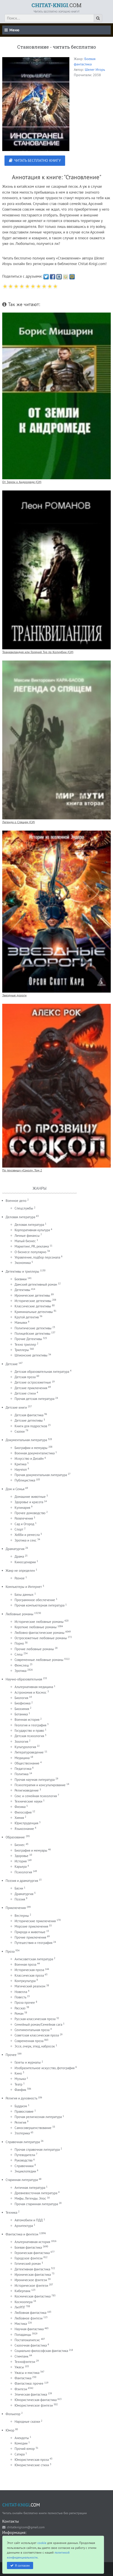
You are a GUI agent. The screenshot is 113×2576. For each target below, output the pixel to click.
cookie (41, 2543)
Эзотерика (22, 2133)
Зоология (21, 1741)
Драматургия (15, 1549)
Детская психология (29, 1736)
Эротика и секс (25, 1540)
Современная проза (29, 2041)
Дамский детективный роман (36, 1284)
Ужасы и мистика (27, 2373)
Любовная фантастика (30, 2312)
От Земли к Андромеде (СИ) (21, 482)
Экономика (23, 1263)
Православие (24, 2111)
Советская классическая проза (37, 2035)
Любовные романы (19, 1614)
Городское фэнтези (29, 2258)
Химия (19, 1818)
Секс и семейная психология (36, 1796)
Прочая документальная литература (41, 1475)
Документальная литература (26, 1440)
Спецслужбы (24, 1208)
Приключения (16, 1908)
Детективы (22, 1290)
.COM (56, 5)
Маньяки (21, 1322)
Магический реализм (30, 1986)
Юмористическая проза (32, 2459)
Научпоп (21, 1469)
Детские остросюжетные (33, 1382)
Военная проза (25, 1964)
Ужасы (19, 2367)
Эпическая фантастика (31, 2394)
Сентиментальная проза (32, 2030)
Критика (20, 1464)
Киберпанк (22, 2291)
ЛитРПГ (20, 2307)
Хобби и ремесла (27, 1535)
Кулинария (22, 1507)
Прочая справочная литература (37, 2149)
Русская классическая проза (35, 2019)
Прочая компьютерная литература (39, 1605)
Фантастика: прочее (29, 2383)
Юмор (10, 2430)
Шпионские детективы (31, 1355)
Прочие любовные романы (34, 1649)
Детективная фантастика (32, 2269)
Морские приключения (31, 1926)
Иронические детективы (32, 1295)
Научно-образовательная (24, 1679)
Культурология (25, 1747)
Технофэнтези (25, 2362)
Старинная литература (22, 2180)
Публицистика (25, 1480)
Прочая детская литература (34, 1399)
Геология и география (30, 1725)
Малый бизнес (25, 1241)
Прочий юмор (25, 2448)
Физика (20, 1807)
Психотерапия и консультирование (40, 1785)
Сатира (20, 2454)
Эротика (20, 1671)
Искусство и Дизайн (29, 1458)
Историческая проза (29, 1970)
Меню (11, 30)
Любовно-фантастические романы (39, 1632)
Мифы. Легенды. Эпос (30, 2198)
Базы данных (24, 1594)
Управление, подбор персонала (37, 1257)
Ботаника (21, 1714)
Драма (19, 1556)
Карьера (21, 1866)
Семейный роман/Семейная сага (38, 2024)
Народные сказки (27, 2421)
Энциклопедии (25, 2171)
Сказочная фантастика (31, 2345)
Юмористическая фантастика (36, 2400)
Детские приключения (31, 1388)
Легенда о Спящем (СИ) (18, 822)
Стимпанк (21, 2356)
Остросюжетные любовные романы (41, 1638)
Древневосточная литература (36, 2193)
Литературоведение (29, 1752)
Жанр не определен (20, 1570)
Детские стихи (25, 1393)
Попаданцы (23, 2334)
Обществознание (27, 1763)
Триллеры (22, 1350)
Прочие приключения (30, 1937)
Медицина (22, 1758)
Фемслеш (22, 1665)
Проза (10, 1951)
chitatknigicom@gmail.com (26, 2527)
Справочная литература (23, 2142)
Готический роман (28, 2263)
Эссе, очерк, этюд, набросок (35, 2046)
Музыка (20, 2079)
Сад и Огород (24, 1524)
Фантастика (23, 2378)
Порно (19, 1643)
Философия (23, 1812)
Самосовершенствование (33, 2128)
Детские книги (16, 1407)
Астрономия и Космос (31, 1692)
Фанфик (20, 2090)
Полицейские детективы (32, 1333)
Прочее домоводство (30, 1513)
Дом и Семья (15, 1489)
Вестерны (22, 1915)
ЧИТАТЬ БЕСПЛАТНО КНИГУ (37, 160)
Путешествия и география (33, 1943)
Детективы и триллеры (22, 1271)
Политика (21, 1774)
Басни (19, 1888)
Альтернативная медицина (34, 1687)
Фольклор (13, 2414)
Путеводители (25, 2155)
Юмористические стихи (32, 2465)
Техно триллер (25, 1344)
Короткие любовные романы (36, 1627)
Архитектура (24, 2226)
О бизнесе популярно (30, 1252)
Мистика (21, 2323)
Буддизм (21, 2106)
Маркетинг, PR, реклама (32, 1246)
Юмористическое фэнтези (34, 2405)
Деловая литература (20, 1217)
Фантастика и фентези (22, 2234)
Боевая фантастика (28, 2247)
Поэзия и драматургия (22, 1881)
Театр (18, 2084)
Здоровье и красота (29, 1502)
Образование (15, 1837)
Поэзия (20, 1899)
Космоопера (23, 2302)
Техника (11, 2212)
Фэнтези (21, 2389)
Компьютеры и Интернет (24, 1587)
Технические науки (28, 1801)
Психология (23, 1872)
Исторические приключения (35, 1921)
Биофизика (22, 1703)
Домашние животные (30, 1496)
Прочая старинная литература (36, 2204)
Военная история (27, 1719)
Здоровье (21, 1856)
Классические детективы (33, 1306)
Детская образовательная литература (42, 1371)
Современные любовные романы (39, 1660)
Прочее (11, 2055)
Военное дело (16, 1200)
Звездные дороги (14, 995)
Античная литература (30, 2187)
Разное (20, 1578)
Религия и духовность (21, 2098)
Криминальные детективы (34, 1312)
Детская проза (25, 1377)
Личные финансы (27, 1235)
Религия (20, 2122)
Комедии (21, 2443)
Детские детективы (29, 1420)
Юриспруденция (26, 1823)
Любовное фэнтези (29, 2318)
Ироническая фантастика (33, 2274)
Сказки (20, 1431)
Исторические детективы (33, 1301)
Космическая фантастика (33, 2296)
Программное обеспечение (35, 1600)
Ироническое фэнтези (31, 2280)
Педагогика (23, 1768)
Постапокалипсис (27, 2340)
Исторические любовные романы (39, 1621)
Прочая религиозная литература (38, 2117)
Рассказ (20, 2008)
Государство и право (29, 1730)
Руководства (23, 2160)
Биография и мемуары (31, 1850)
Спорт (19, 1529)
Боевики (21, 1279)
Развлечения (24, 1518)
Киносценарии (25, 1562)
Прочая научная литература (35, 1779)
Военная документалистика (35, 1453)
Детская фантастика (29, 1415)
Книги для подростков (31, 1426)
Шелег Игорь (95, 69)
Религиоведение (27, 1790)
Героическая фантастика (32, 2253)
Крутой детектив (27, 1317)
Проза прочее (25, 2002)
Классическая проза (29, 1975)
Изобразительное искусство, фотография (45, 2068)
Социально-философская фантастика (41, 2351)
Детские (12, 1364)
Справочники (24, 2166)
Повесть (20, 1997)
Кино (18, 2073)
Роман (19, 2013)
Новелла (21, 1992)
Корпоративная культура (32, 1230)
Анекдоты (22, 2438)
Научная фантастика (29, 2329)
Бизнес (20, 1845)
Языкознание (24, 1829)
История (21, 1861)
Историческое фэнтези (31, 2285)
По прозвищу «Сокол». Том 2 (22, 1170)
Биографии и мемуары (31, 1448)
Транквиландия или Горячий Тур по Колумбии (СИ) (37, 652)
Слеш (19, 1654)
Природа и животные (30, 1932)
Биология (21, 1698)
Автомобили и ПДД (29, 2220)
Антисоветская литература (34, 1959)
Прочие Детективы (28, 1339)
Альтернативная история (32, 2242)
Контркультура (25, 1981)
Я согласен (22, 2565)
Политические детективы (33, 1328)
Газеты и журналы (28, 2062)
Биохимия (22, 1709)
